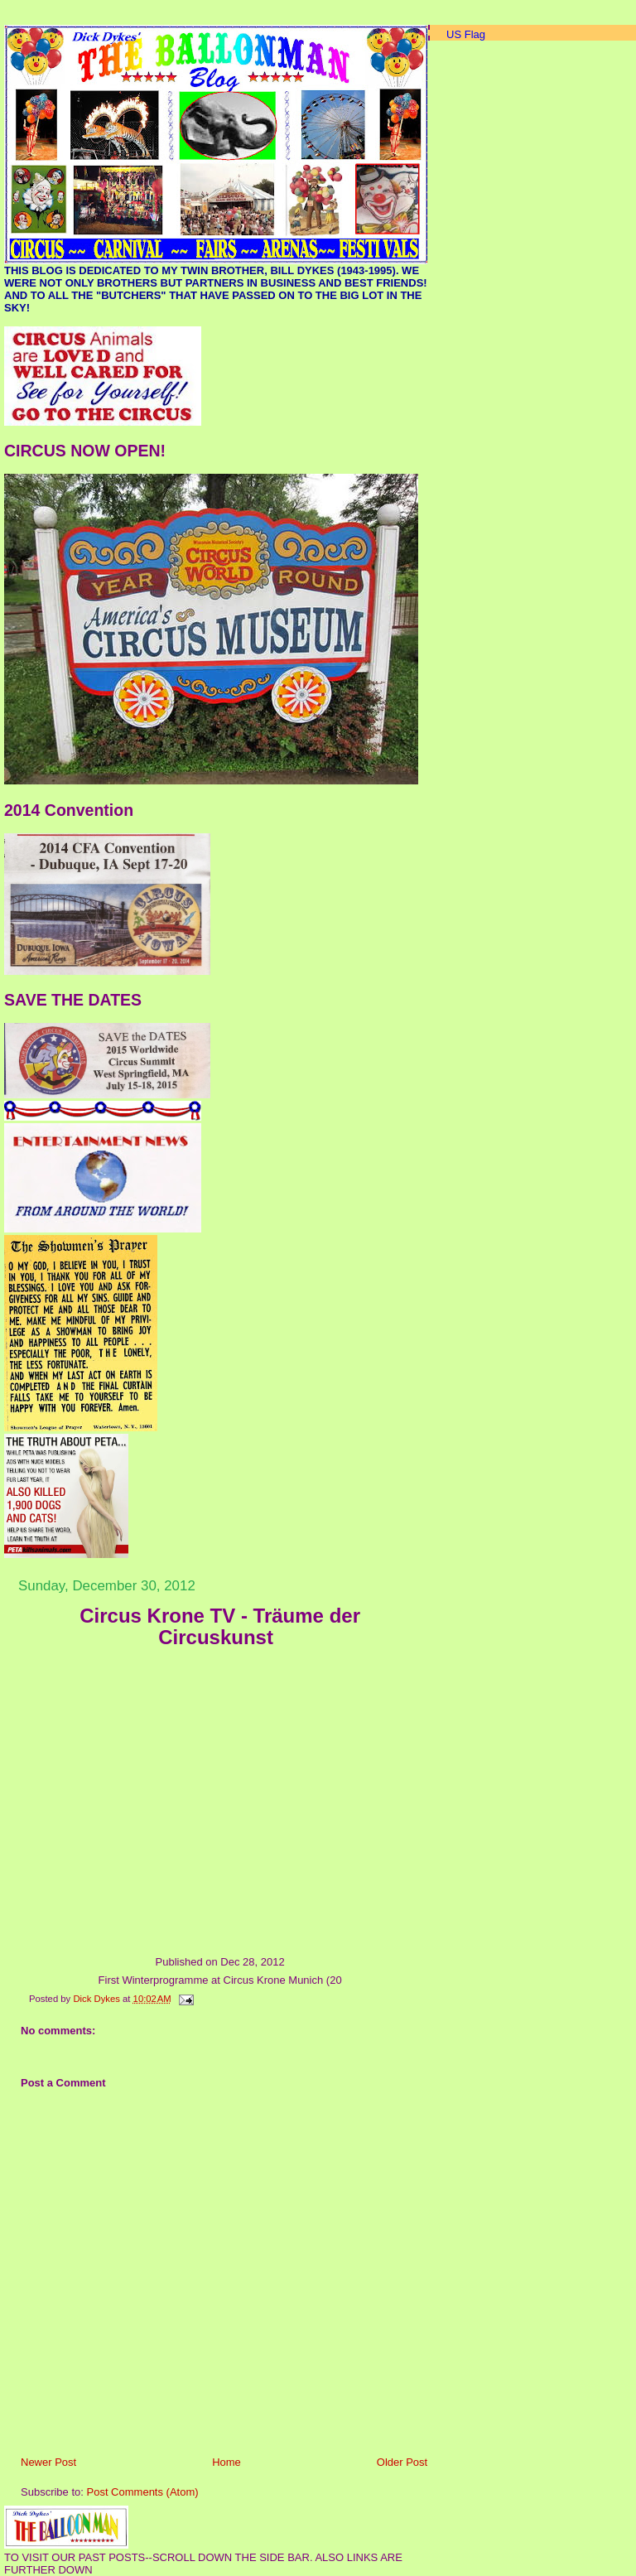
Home (226, 2462)
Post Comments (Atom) (143, 2492)
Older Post (402, 2462)
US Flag (465, 34)
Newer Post (48, 2462)
